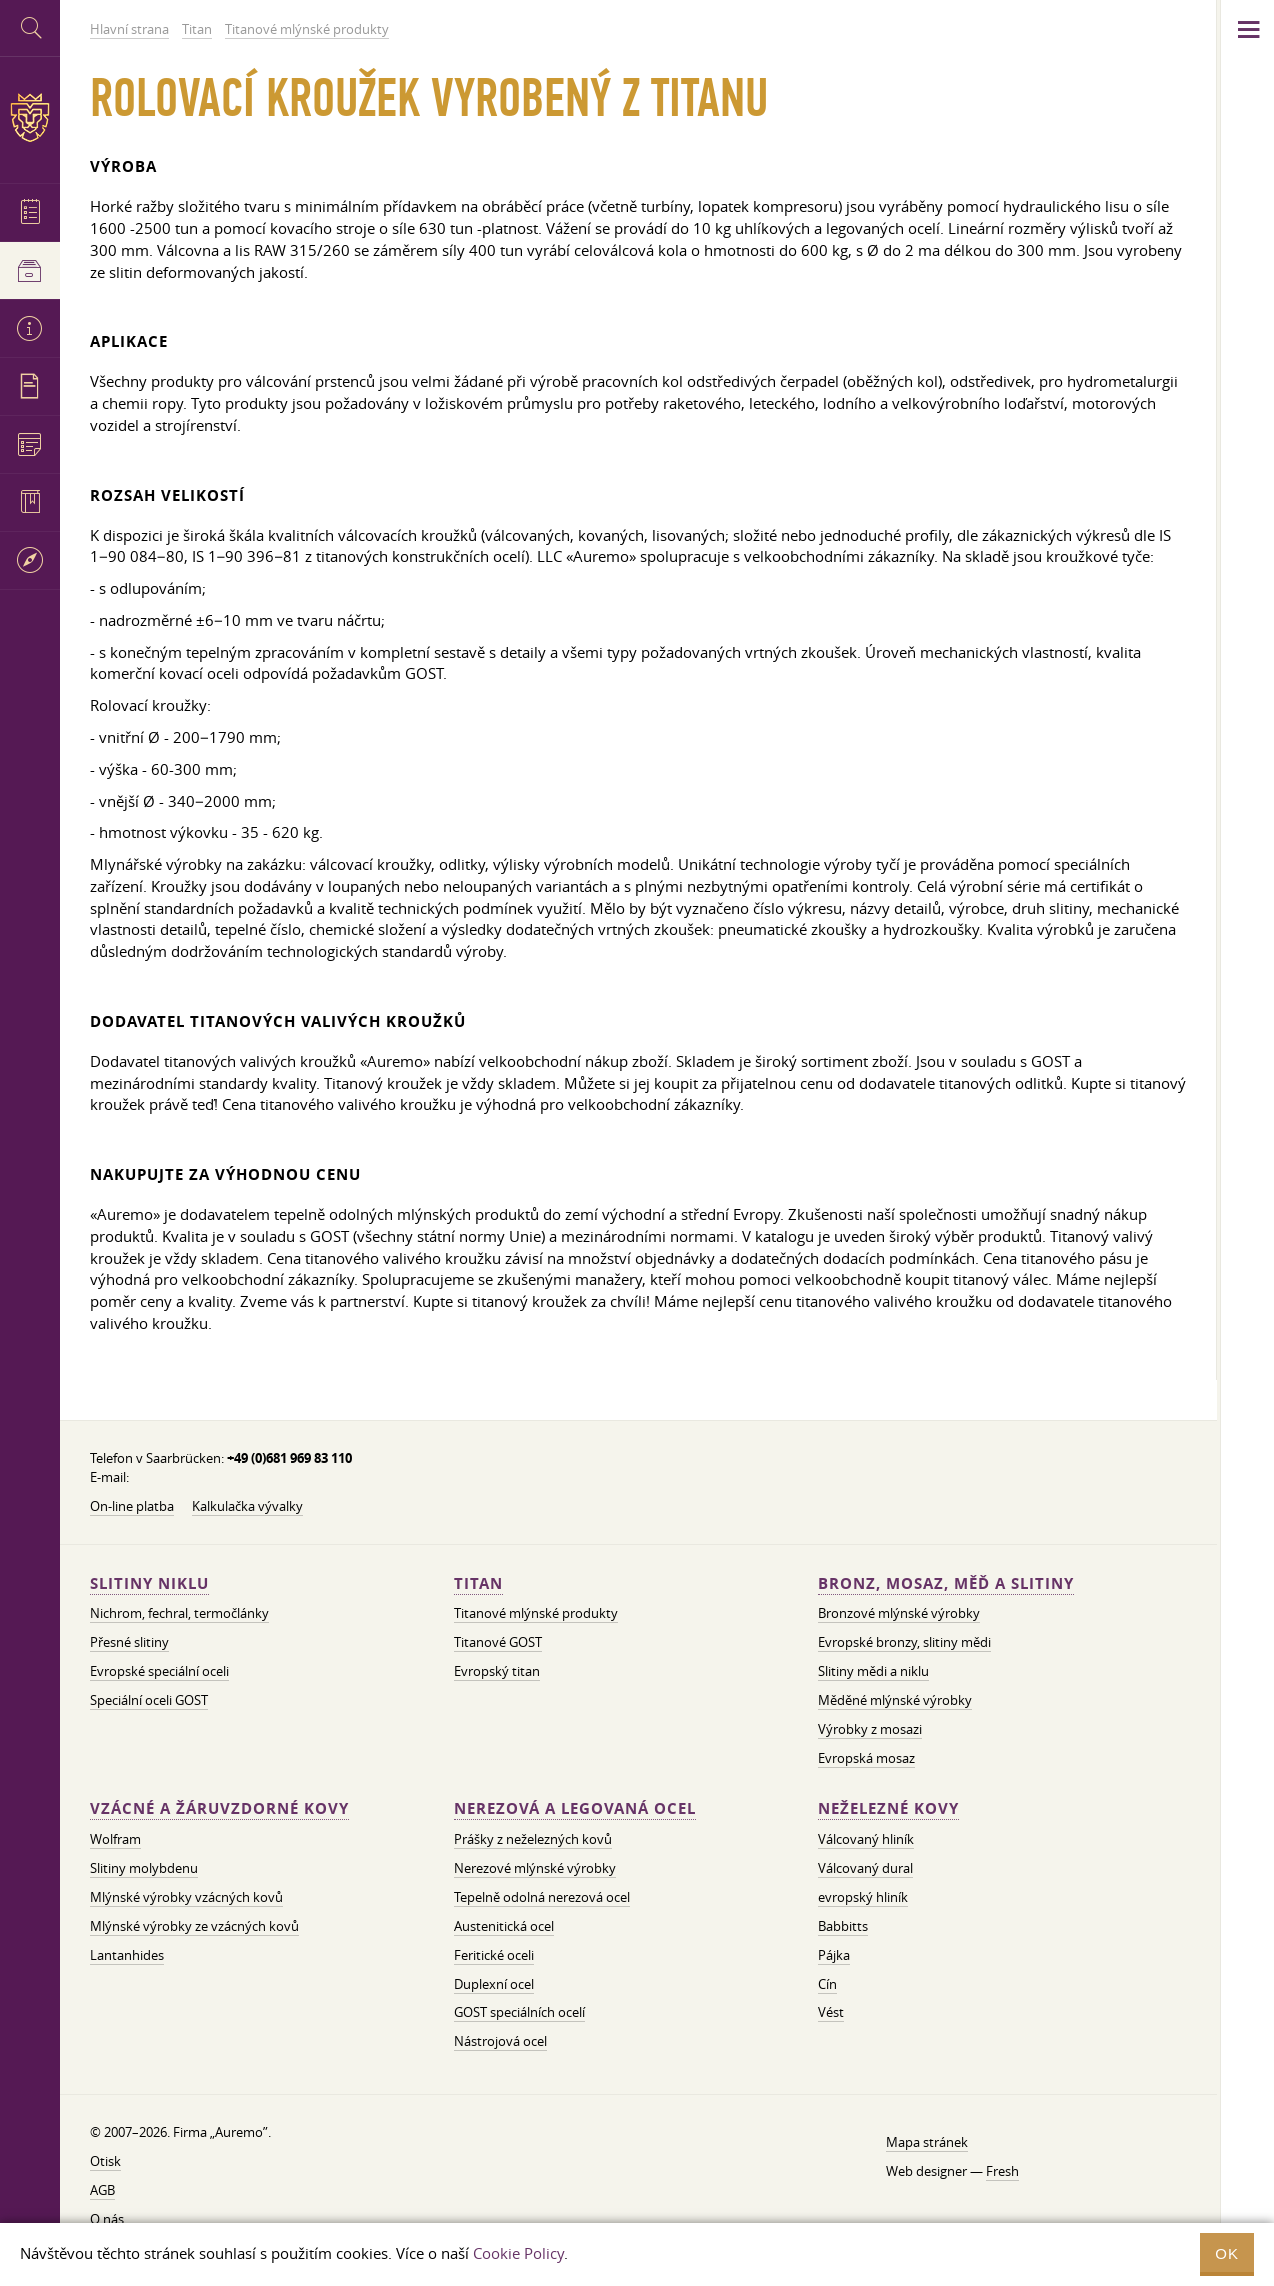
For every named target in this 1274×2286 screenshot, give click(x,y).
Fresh (1002, 2171)
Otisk (105, 2161)
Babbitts (843, 1926)
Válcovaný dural (865, 1868)
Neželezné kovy (888, 1808)
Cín (827, 1984)
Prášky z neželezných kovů (533, 1839)
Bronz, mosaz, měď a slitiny (946, 1583)
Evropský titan (497, 1671)
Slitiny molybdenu (144, 1868)
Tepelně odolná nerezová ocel (542, 1897)
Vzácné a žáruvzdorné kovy (219, 1808)
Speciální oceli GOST (149, 1700)
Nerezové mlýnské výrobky (535, 1868)
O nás (107, 2219)
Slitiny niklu (149, 1583)
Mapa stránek (927, 2142)
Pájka (834, 1955)
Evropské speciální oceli (159, 1671)
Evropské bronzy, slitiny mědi (904, 1642)
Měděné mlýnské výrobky (895, 1700)
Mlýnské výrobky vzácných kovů (186, 1897)
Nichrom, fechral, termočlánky (179, 1613)
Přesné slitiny (129, 1642)
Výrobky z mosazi (870, 1729)
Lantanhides (127, 1955)
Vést (831, 2012)
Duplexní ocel (494, 1984)
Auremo (30, 117)
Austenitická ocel (504, 1926)
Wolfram (115, 1839)
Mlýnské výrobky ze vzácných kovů (194, 1926)
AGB (102, 2190)
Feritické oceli (494, 1955)
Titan (478, 1583)
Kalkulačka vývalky (247, 1506)
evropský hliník (863, 1897)
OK (1227, 2253)
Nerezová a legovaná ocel (575, 1808)
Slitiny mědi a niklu (873, 1671)
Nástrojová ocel (500, 2041)
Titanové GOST (498, 1642)
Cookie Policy (518, 2253)
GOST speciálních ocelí (519, 2012)
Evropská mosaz (866, 1758)
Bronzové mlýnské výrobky (899, 1613)
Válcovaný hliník (866, 1839)
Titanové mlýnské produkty (536, 1613)
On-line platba (132, 1506)
